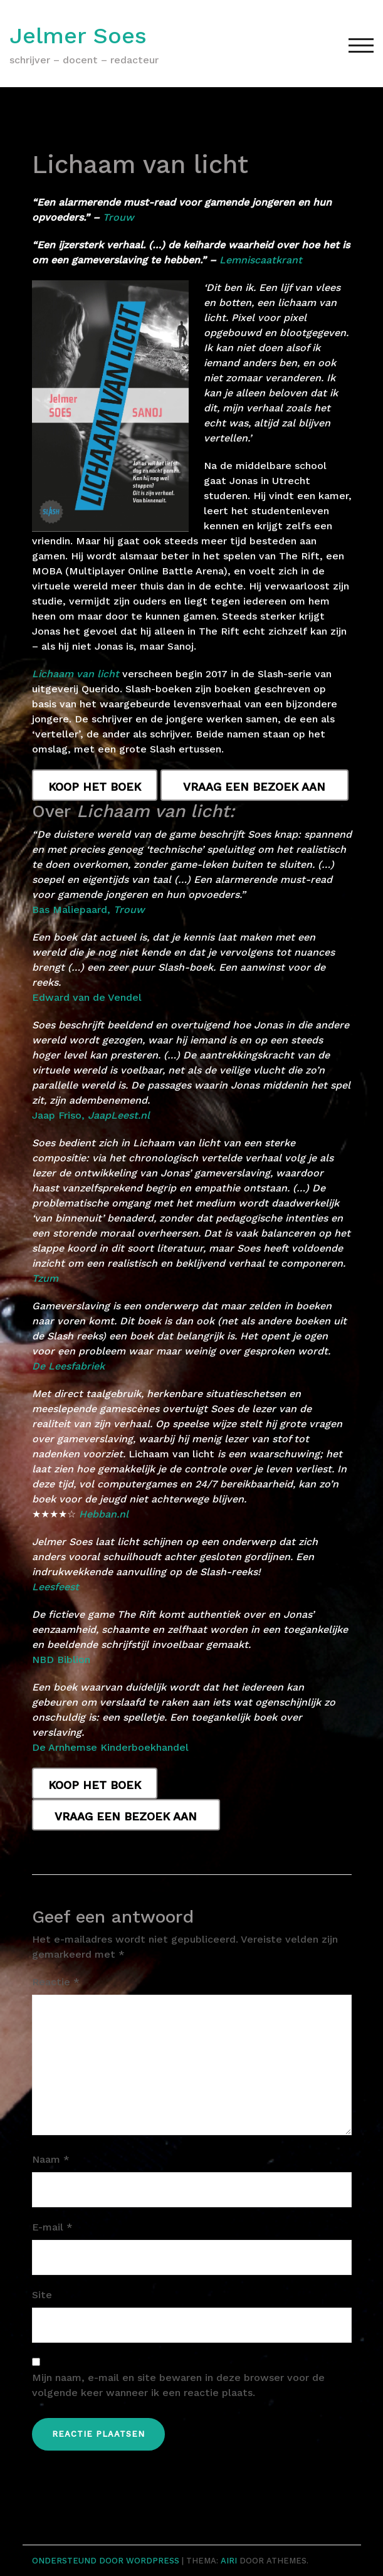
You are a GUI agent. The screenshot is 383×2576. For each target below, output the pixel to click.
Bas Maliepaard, (88, 910)
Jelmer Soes (78, 36)
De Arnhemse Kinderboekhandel (110, 1747)
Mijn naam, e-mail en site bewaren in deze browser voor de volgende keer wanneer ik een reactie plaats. (178, 2385)
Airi (229, 2560)
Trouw (118, 217)
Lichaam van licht (75, 674)
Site (42, 2295)
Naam (51, 2159)
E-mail (52, 2227)
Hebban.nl (104, 1514)
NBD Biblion (61, 1659)
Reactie (56, 1982)
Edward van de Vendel (87, 997)
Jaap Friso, (91, 1115)
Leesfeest (55, 1587)
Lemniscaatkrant (260, 260)
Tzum (45, 1278)
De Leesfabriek (68, 1366)
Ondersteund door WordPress (105, 2560)
